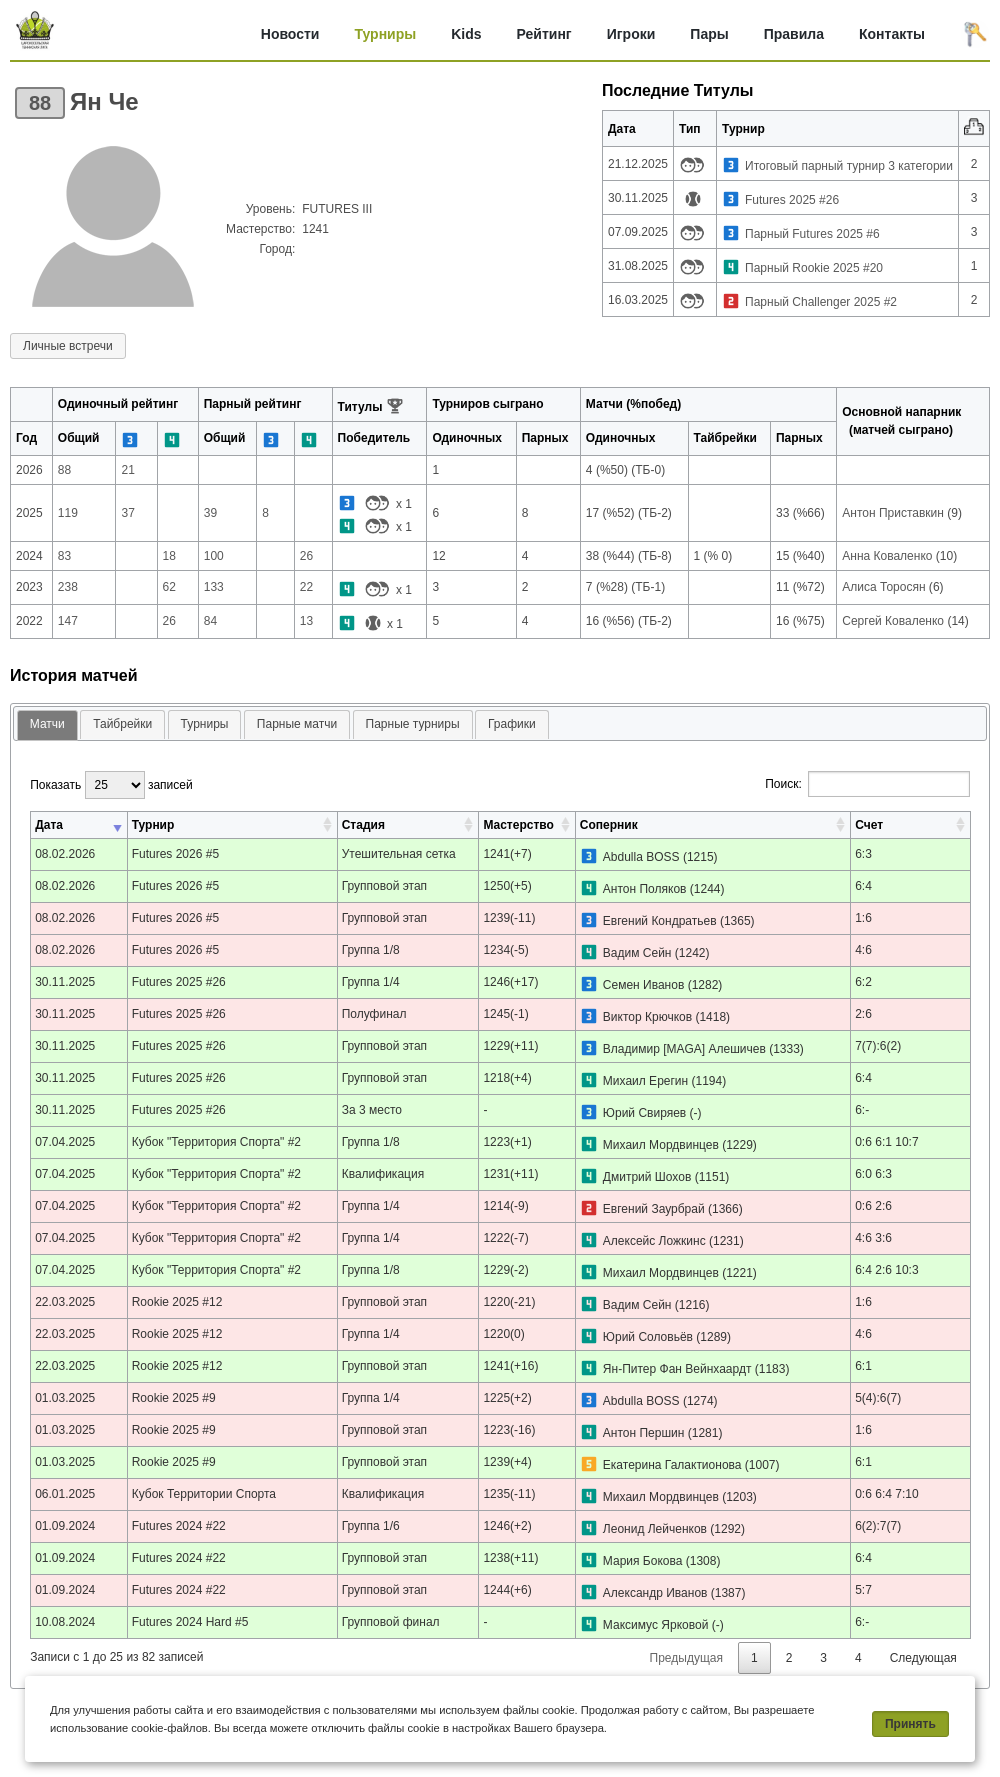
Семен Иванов (643, 985)
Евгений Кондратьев (660, 921)
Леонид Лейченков (655, 1529)
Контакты (892, 34)
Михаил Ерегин (645, 1081)
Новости (290, 34)
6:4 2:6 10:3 (886, 1270)
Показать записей (111, 785)
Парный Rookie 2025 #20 (814, 268)
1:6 (863, 918)
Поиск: (867, 784)
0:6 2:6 (873, 1206)
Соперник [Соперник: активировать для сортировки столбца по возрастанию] (609, 825)
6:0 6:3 (873, 1174)
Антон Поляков (645, 889)
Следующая (923, 1658)
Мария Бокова (643, 1561)
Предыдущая (686, 1658)
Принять (910, 1724)
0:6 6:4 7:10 (886, 1494)
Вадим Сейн (637, 953)
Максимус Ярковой (656, 1625)
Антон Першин (644, 1433)
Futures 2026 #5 (175, 854)
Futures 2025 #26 (792, 200)
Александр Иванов (655, 1593)
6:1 (863, 1366)
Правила (794, 34)
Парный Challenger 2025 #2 (821, 302)
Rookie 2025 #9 (174, 1398)
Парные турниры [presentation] (413, 724)
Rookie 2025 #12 (177, 1302)
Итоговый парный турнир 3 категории (849, 166)
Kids (466, 34)
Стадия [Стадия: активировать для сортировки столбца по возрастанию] (363, 825)
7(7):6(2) (878, 1046)
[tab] (47, 725)
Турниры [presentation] (205, 724)
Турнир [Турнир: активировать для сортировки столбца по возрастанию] (153, 825)
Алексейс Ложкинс (654, 1241)
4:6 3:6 (873, 1238)
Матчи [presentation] (47, 724)
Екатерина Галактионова (672, 1465)
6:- (862, 1110)
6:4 (863, 886)
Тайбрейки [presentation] (122, 724)
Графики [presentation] (512, 724)
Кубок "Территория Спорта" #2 (216, 1142)
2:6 (863, 1014)
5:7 (863, 1590)
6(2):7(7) (878, 1526)
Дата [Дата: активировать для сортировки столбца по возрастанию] (49, 825)
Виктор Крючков (647, 1017)
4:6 (863, 950)
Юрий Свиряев (644, 1113)
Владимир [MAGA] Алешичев (684, 1049)
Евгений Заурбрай (654, 1209)
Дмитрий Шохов (647, 1177)
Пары (709, 34)
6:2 (863, 982)
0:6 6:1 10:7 (886, 1142)
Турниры (385, 34)
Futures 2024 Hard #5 (190, 1622)
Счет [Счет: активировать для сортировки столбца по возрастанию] (869, 825)
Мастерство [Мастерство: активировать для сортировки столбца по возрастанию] (518, 825)
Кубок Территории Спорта (204, 1494)
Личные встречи (68, 346)
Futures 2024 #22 (179, 1526)
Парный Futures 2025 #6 (812, 234)
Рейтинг (544, 34)
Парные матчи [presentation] (297, 724)
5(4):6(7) (878, 1398)
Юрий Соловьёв (648, 1337)
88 (40, 103)
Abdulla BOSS (641, 857)
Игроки (631, 34)
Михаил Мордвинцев (661, 1145)
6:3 (863, 854)
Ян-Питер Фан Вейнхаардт (677, 1369)
